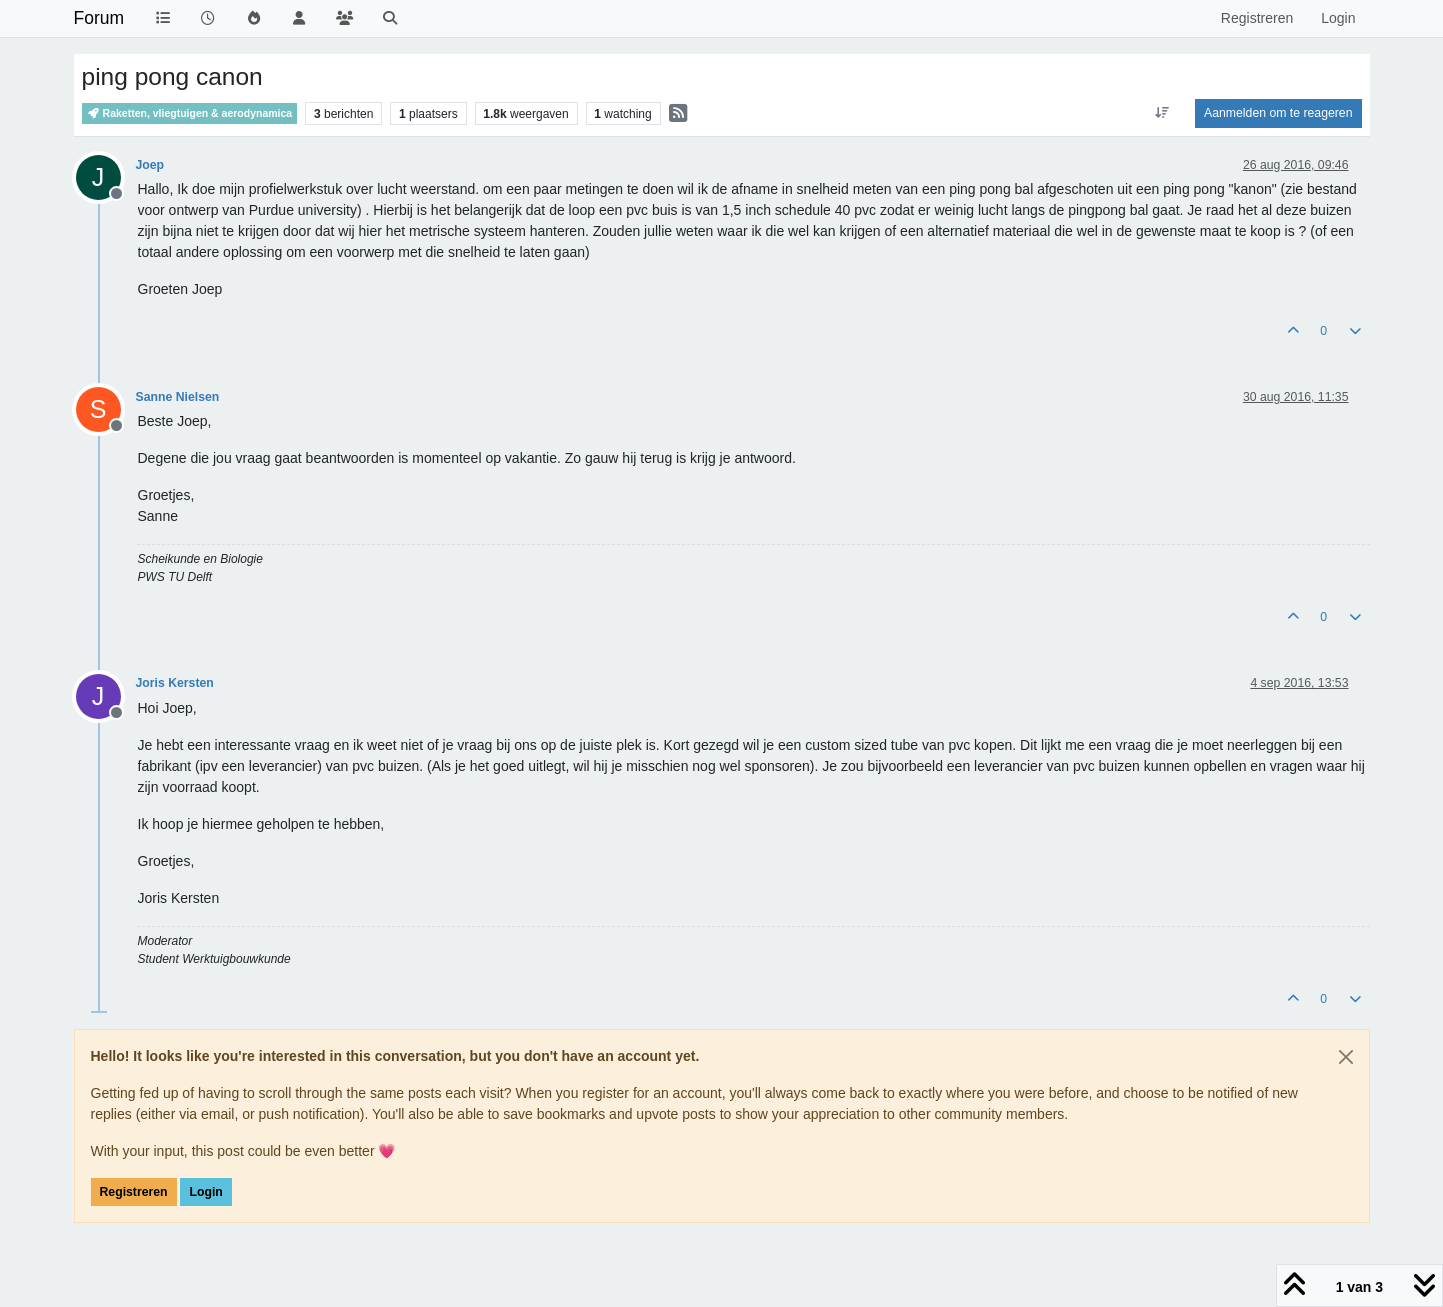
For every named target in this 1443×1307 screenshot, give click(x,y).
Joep (150, 165)
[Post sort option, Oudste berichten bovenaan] (1162, 113)
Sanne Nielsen (178, 397)
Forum (99, 18)
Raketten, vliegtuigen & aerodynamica (190, 113)
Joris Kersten (175, 683)
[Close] (1346, 1057)
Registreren (134, 1192)
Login (205, 1192)
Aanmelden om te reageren (1278, 113)
